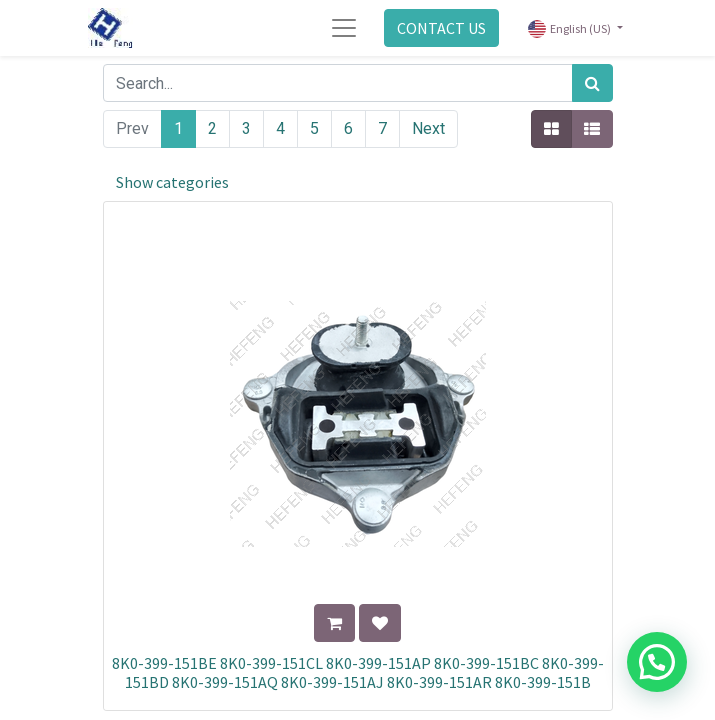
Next (428, 128)
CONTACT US (441, 28)
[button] (334, 623)
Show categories (172, 182)
